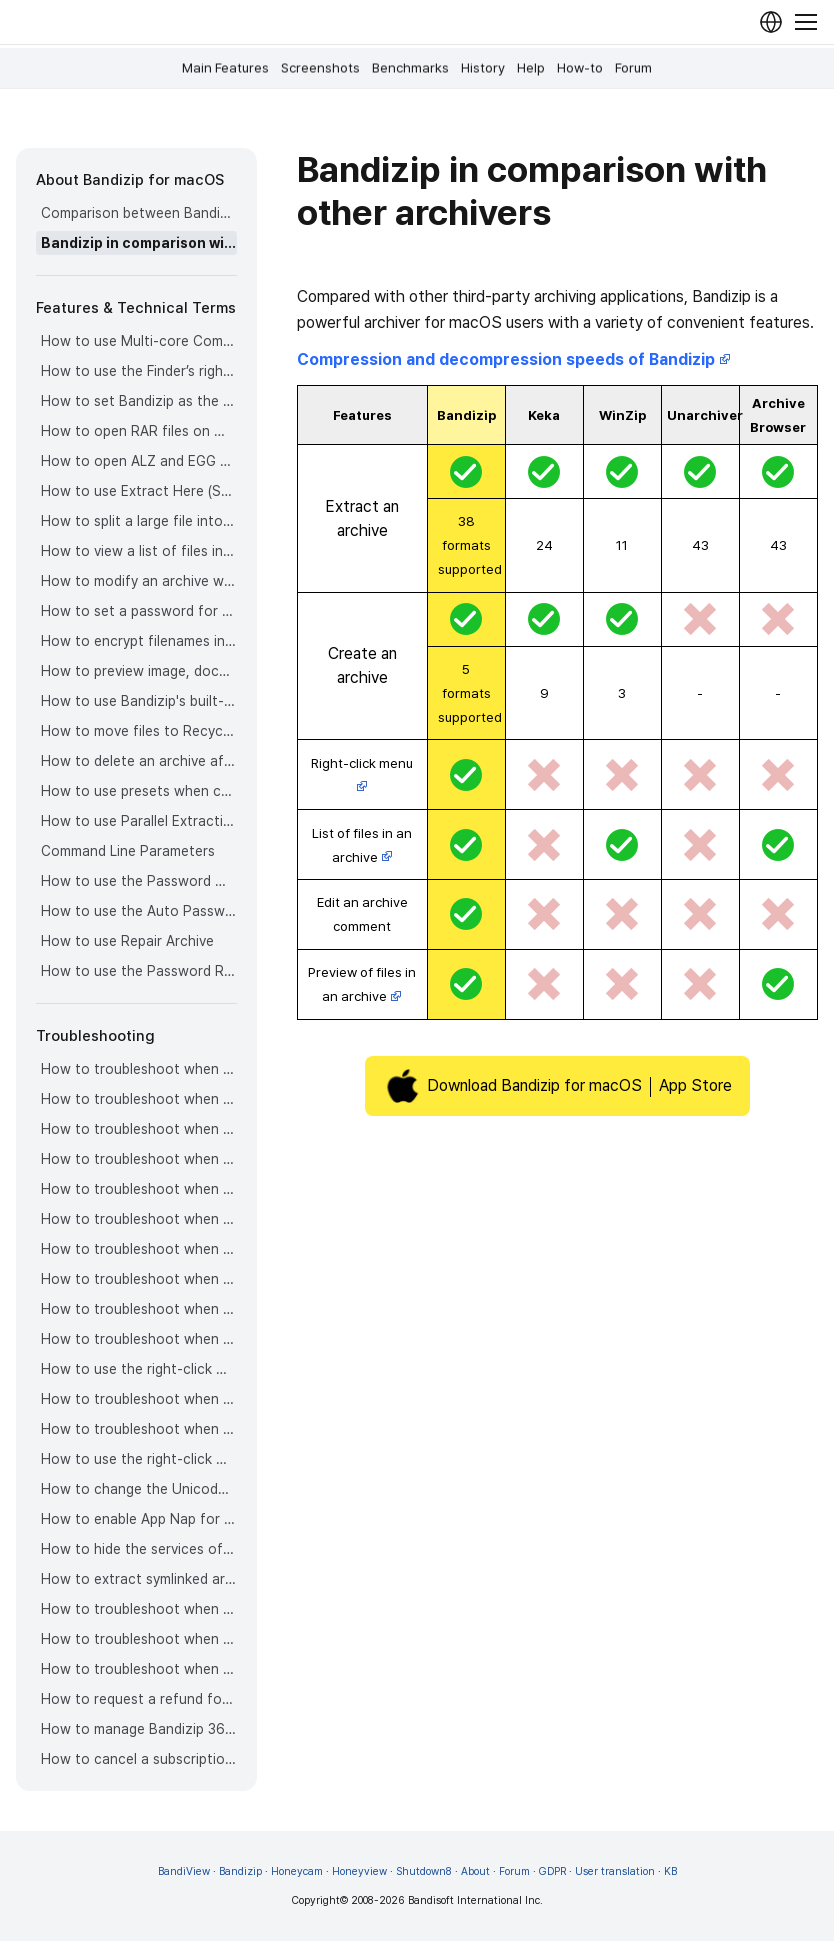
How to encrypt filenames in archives (139, 641)
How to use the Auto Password (139, 911)
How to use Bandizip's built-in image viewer (139, 701)
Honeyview (359, 1871)
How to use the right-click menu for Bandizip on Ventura (139, 1369)
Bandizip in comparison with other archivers (139, 243)
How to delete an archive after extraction (139, 761)
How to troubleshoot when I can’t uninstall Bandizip (139, 1609)
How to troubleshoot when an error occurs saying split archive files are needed (139, 1159)
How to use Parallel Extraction (139, 821)
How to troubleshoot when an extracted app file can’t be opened (139, 1189)
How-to (580, 68)
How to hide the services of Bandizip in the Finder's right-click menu (139, 1549)
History (483, 68)
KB (670, 1871)
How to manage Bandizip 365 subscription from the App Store (139, 1729)
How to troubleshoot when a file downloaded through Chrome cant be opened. (139, 1399)
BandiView (184, 1871)
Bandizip (240, 1871)
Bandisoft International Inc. (475, 1900)
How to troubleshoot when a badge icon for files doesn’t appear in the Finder (139, 1249)
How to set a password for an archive (139, 611)
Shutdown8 (424, 1871)
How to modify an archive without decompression (139, 581)
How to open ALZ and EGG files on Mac (139, 461)
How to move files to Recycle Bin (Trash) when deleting (139, 731)
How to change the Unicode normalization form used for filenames (139, 1489)
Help (531, 68)
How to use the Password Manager (139, 881)
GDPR (552, 1871)
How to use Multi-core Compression (139, 341)
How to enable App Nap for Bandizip (139, 1519)
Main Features (225, 68)
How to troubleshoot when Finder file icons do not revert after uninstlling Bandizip (139, 1639)
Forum (633, 68)
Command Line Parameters (128, 851)
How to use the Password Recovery (139, 971)
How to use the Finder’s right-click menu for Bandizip (139, 371)
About (475, 1871)
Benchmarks (410, 68)
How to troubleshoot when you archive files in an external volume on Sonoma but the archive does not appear (139, 1429)
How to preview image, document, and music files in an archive (139, 671)
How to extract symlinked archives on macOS (139, 1579)
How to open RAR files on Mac (139, 431)
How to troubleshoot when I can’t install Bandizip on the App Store (139, 1669)
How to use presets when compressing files (139, 791)
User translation (615, 1871)
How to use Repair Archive (127, 941)
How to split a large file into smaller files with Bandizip (139, 521)
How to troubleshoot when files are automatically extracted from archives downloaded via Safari (139, 1339)
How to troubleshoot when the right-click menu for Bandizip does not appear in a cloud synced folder (139, 1309)
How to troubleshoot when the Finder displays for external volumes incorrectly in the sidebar (139, 1279)
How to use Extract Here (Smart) (139, 491)
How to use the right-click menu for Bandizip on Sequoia (139, 1459)
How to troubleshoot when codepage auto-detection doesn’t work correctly (139, 1069)
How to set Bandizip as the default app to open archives (139, 401)
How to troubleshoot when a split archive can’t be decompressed (139, 1129)
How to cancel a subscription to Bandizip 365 (139, 1759)
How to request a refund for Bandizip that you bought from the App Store (139, 1699)
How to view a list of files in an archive (139, 551)
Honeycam (297, 1871)
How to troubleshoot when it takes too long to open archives (139, 1219)
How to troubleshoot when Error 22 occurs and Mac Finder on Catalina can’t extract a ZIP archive (139, 1099)
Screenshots (320, 68)
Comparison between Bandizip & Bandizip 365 (139, 213)
